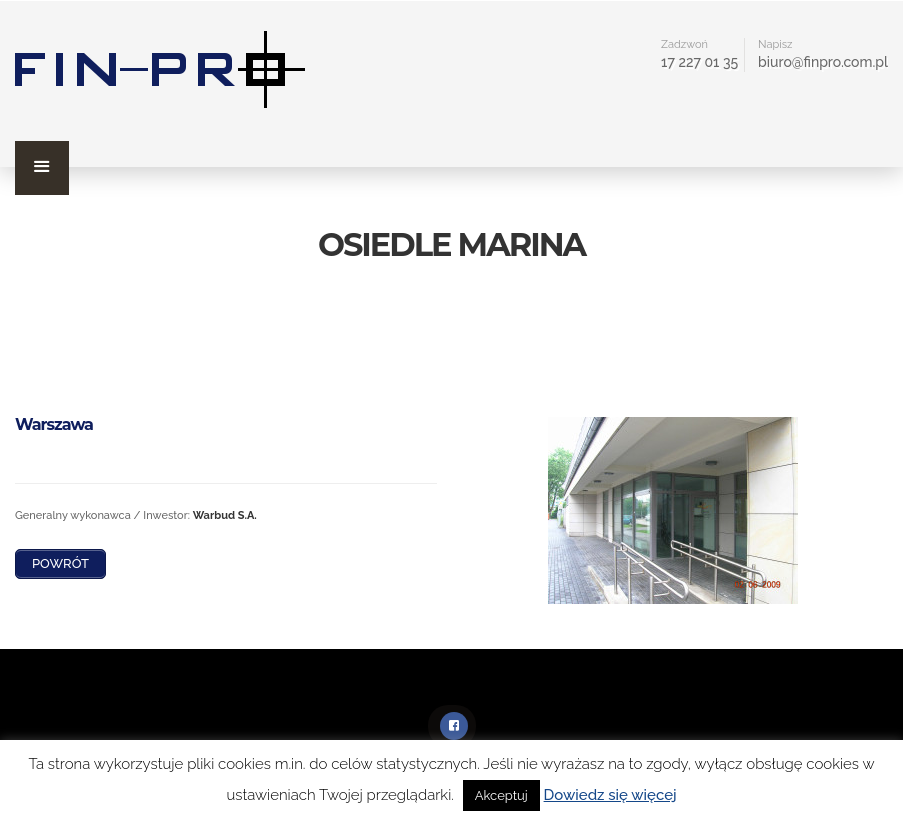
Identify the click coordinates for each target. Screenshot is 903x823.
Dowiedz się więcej (610, 795)
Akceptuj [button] (501, 795)
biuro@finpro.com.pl (823, 62)
